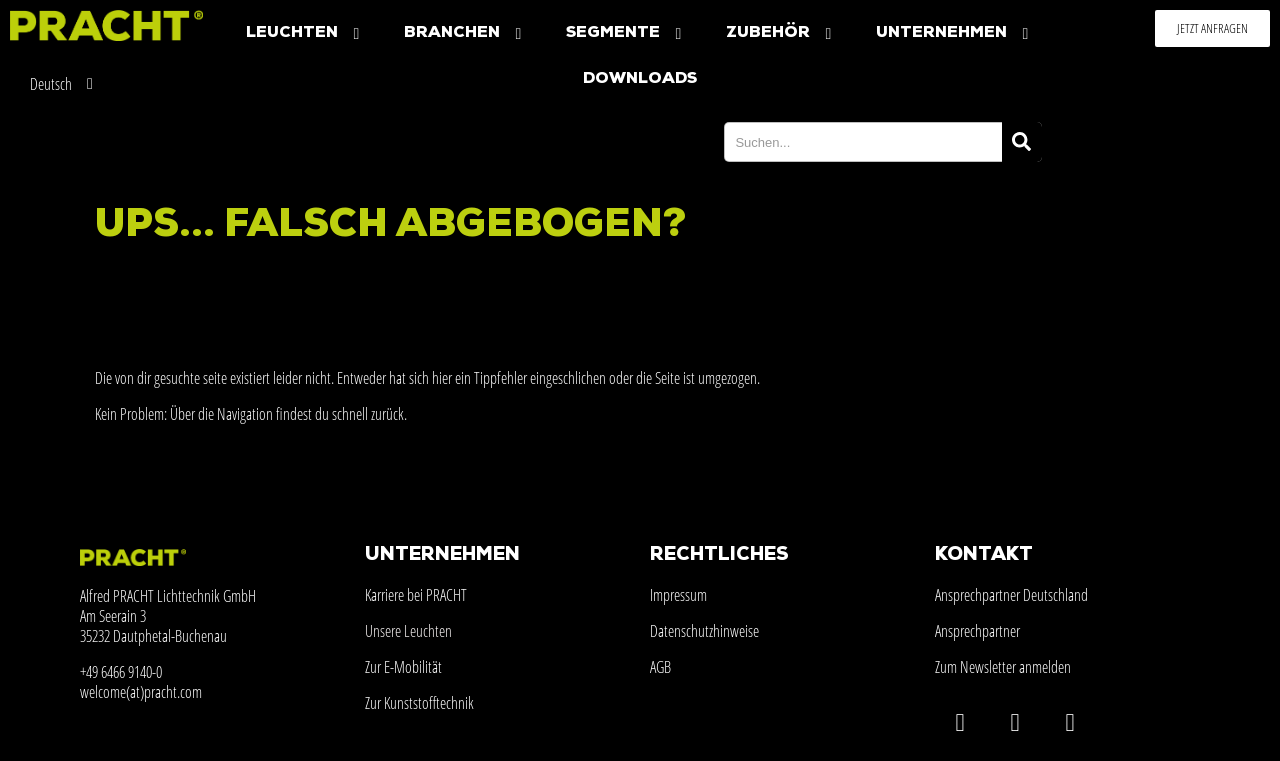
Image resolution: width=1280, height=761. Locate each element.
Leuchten (305, 33)
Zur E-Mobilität (403, 667)
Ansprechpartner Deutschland (1011, 595)
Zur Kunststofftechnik (419, 703)
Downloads (640, 79)
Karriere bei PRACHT (416, 595)
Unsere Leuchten (408, 631)
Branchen (465, 33)
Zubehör (781, 33)
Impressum (678, 595)
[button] (1212, 28)
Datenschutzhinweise (704, 631)
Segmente (626, 33)
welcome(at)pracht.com (141, 692)
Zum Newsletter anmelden (1003, 667)
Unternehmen (954, 33)
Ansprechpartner (977, 631)
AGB (660, 667)
